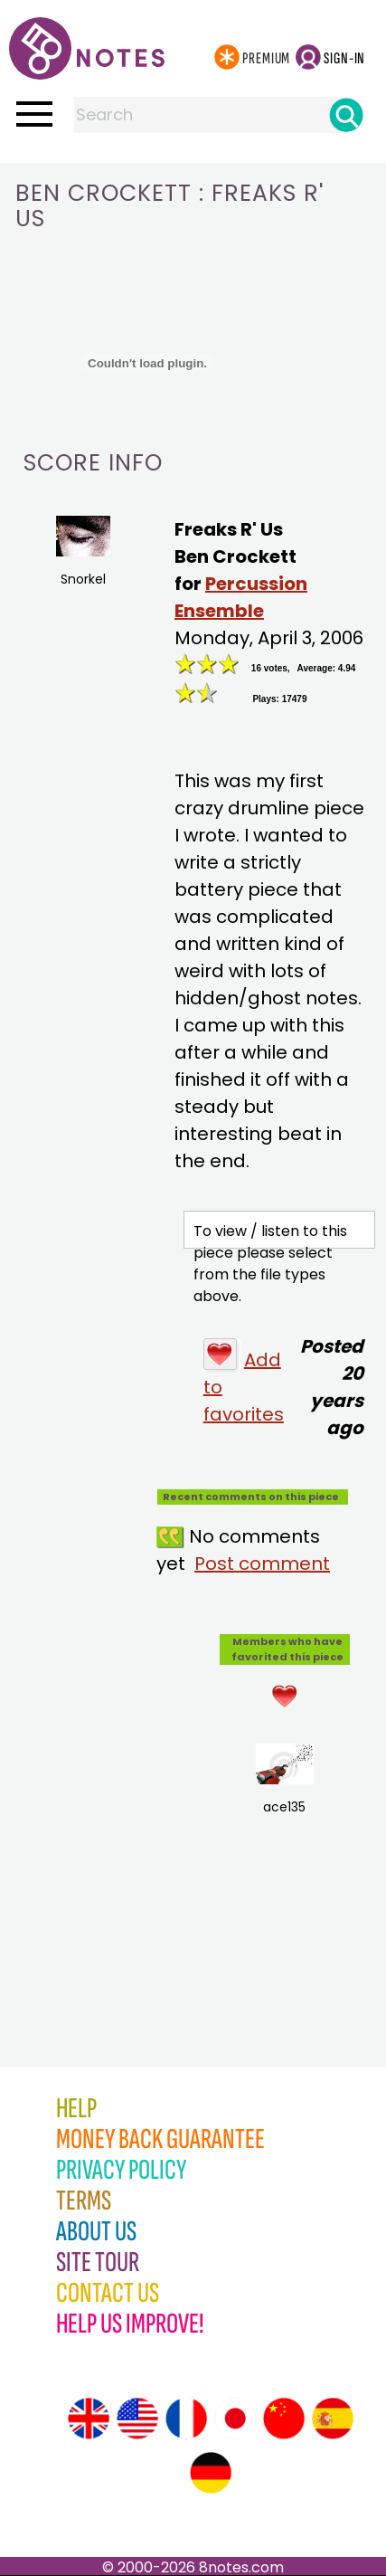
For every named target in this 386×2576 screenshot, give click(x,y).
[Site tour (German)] (210, 2472)
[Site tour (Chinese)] (283, 2418)
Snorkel (83, 552)
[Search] (346, 115)
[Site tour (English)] (88, 2418)
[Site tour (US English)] (137, 2418)
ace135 (284, 1780)
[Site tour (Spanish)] (332, 2418)
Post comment (262, 1563)
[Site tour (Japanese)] (235, 2418)
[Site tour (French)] (186, 2418)
